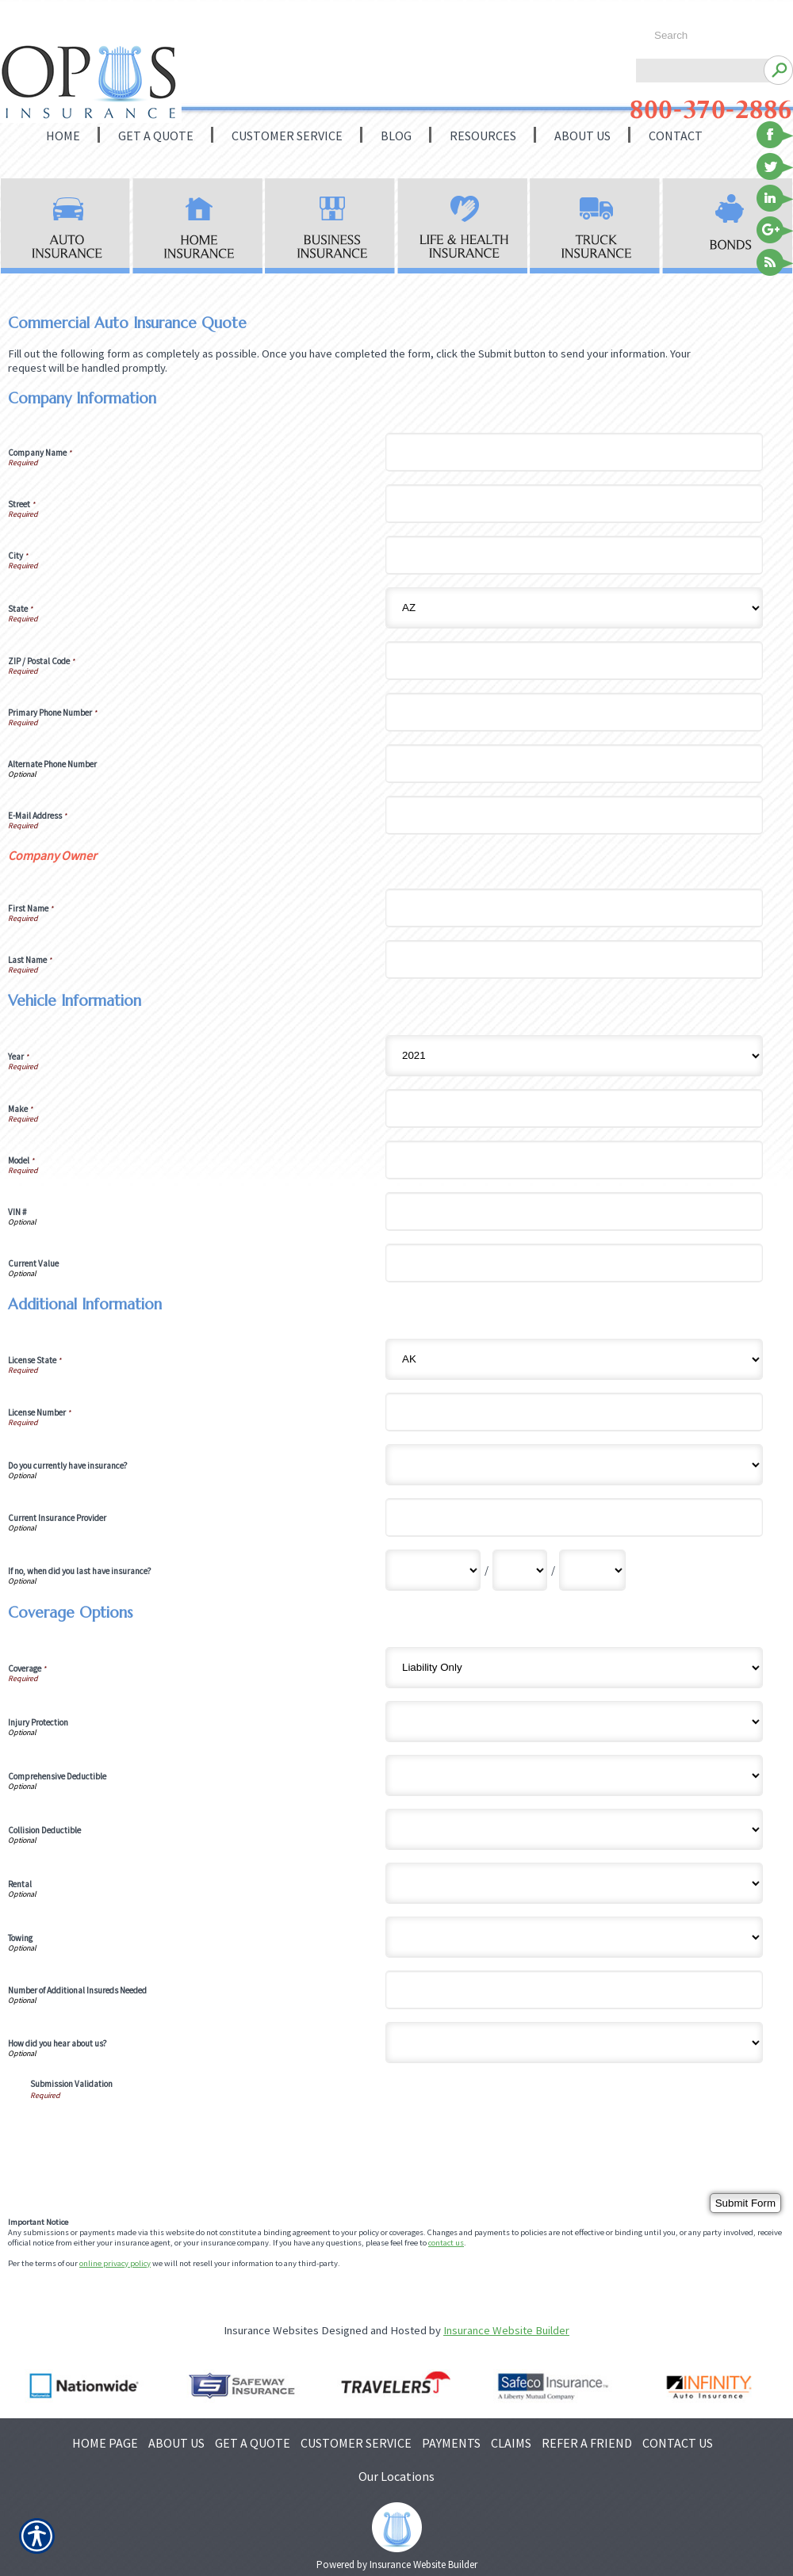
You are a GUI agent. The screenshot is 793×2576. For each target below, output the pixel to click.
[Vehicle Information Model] (574, 1160)
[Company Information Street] (574, 503)
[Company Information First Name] (574, 908)
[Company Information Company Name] (574, 452)
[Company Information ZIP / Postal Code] (574, 660)
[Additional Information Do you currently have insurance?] (574, 1464)
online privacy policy (115, 2263)
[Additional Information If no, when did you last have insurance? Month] (433, 1570)
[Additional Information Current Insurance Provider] (574, 1517)
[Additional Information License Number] (574, 1412)
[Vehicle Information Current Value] (574, 1263)
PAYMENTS (451, 2443)
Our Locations (396, 2476)
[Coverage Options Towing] (574, 1937)
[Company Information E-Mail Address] (574, 815)
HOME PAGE (105, 2443)
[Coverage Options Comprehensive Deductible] (574, 1775)
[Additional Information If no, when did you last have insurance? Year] (592, 1570)
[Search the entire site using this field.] (711, 36)
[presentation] (150, 2131)
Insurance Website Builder (506, 2330)
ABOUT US (176, 2443)
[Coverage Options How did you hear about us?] (574, 2042)
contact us (446, 2243)
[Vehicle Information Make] (574, 1108)
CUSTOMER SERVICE (356, 2443)
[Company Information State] (574, 608)
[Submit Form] (745, 2203)
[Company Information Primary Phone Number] (574, 712)
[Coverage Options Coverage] (574, 1667)
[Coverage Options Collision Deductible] (574, 1829)
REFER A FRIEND (587, 2443)
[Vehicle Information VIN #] (574, 1211)
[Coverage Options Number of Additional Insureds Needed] (574, 1989)
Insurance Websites (271, 2330)
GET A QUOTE (252, 2443)
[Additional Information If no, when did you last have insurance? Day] (519, 1570)
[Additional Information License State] (574, 1359)
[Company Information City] (574, 555)
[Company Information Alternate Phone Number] (574, 763)
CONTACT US (677, 2443)
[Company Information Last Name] (574, 959)
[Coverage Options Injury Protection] (574, 1721)
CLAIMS (511, 2443)
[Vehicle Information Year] (574, 1055)
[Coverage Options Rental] (574, 1883)
